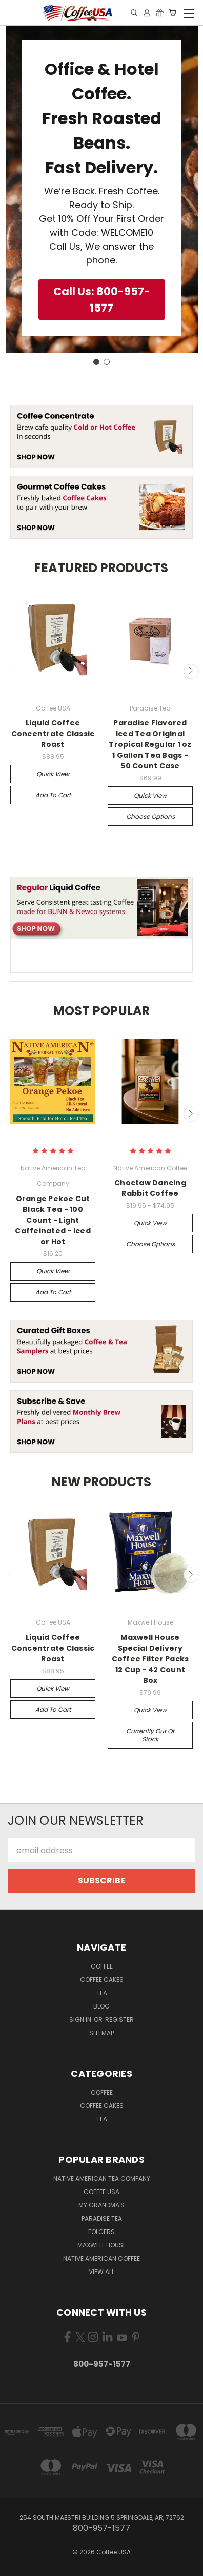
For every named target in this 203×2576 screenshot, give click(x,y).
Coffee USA (101, 2191)
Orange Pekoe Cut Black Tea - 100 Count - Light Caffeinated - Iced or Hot (53, 1220)
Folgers (101, 2231)
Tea (101, 1993)
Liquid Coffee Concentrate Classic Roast (53, 733)
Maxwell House (101, 2245)
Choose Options (150, 816)
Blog (101, 2006)
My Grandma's (101, 2205)
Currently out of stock (150, 1735)
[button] (101, 299)
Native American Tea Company (101, 2178)
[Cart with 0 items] (172, 13)
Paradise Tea (102, 2218)
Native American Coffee (101, 2258)
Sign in (81, 2019)
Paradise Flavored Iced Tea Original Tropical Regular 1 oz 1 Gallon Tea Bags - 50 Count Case (150, 744)
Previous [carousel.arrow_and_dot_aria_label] (11, 671)
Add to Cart (53, 794)
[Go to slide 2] (107, 362)
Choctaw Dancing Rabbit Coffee (150, 1188)
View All (101, 2271)
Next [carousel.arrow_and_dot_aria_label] (191, 671)
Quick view (52, 773)
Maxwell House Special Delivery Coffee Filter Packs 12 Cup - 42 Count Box (150, 1659)
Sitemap (101, 2033)
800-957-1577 (101, 2364)
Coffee (102, 1966)
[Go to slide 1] (96, 362)
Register (119, 2019)
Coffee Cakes (102, 1979)
